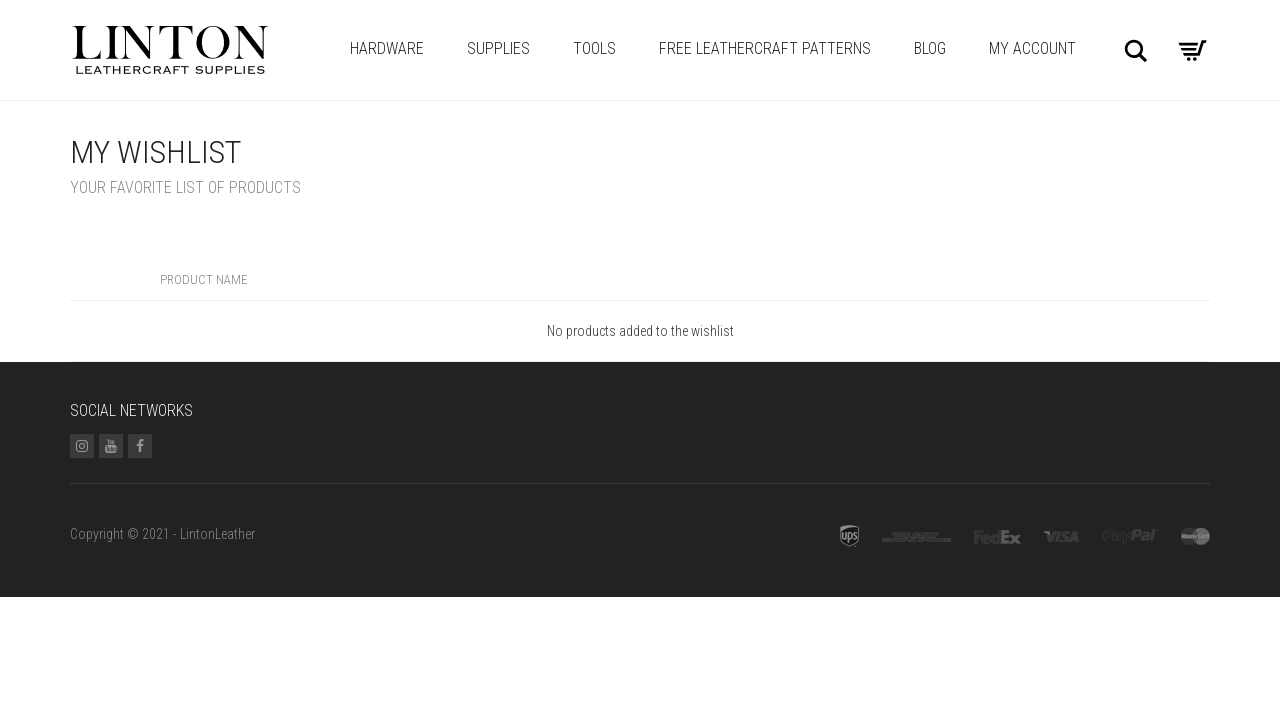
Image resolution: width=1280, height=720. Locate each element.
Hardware (387, 48)
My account (1032, 48)
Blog (930, 48)
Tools (594, 48)
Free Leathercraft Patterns (765, 48)
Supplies (498, 48)
